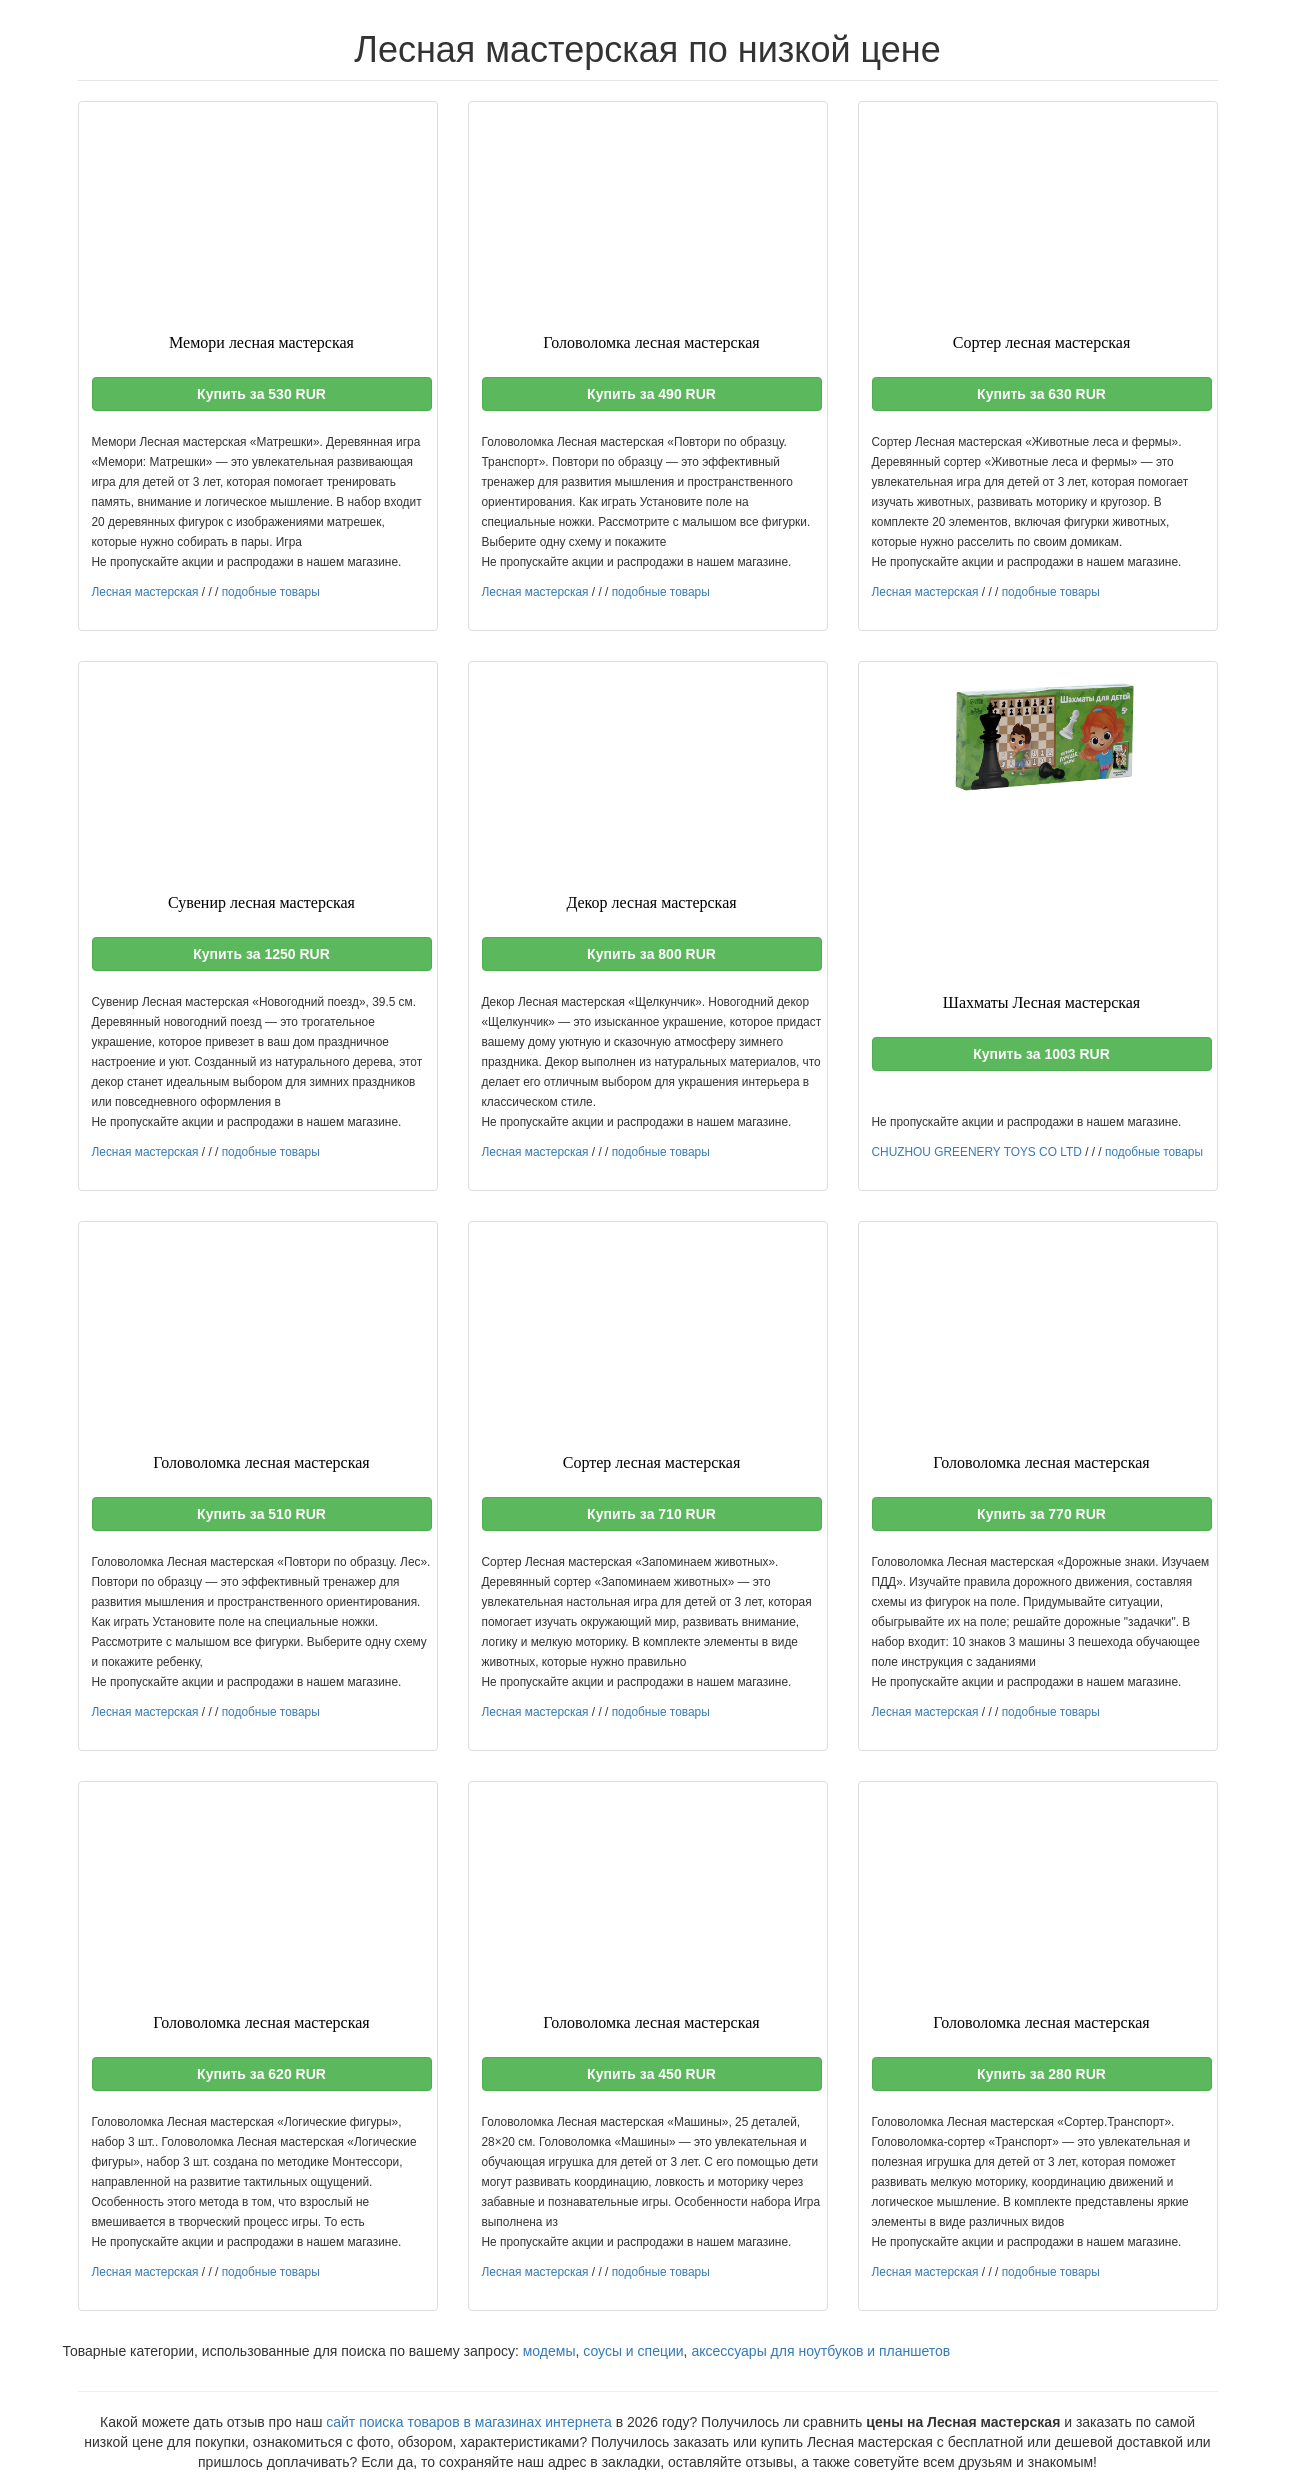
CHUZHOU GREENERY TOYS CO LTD (977, 1152)
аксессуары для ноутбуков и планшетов (820, 2351)
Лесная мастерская (145, 592)
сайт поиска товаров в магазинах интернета (469, 2422)
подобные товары (271, 592)
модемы (549, 2351)
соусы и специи (633, 2351)
